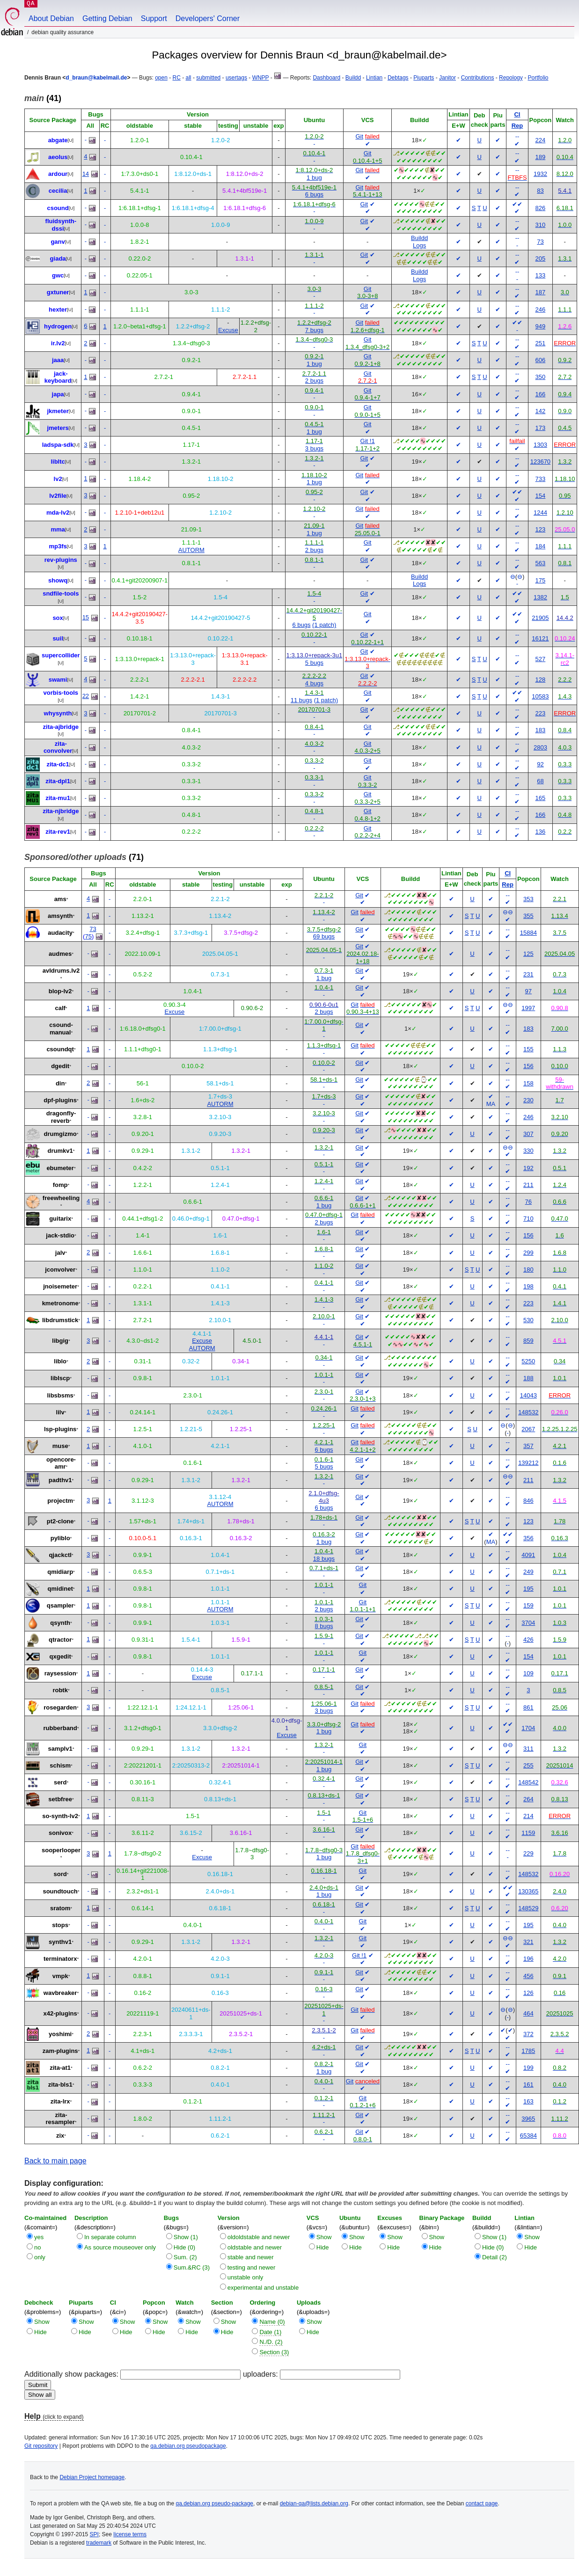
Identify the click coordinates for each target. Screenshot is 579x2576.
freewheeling (61, 1197)
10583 (540, 696)
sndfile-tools (61, 593)
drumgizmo (60, 1133)
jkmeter (57, 411)
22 (85, 695)
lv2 (58, 478)
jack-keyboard (58, 377)
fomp (60, 1184)
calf (60, 1007)
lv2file (57, 495)
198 (528, 1286)
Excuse (228, 330)
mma (58, 529)
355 (528, 915)
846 (528, 1500)
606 (540, 360)
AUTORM (191, 549)
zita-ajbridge (61, 726)
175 (540, 580)
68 (540, 781)
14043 (528, 1395)
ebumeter (60, 1168)
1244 (540, 512)
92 (540, 764)
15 (85, 617)
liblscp (60, 1378)
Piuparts (423, 77)
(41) (42, 98)
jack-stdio (60, 1235)
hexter (58, 309)
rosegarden (60, 1707)
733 (540, 478)
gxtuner (58, 292)
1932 (540, 173)
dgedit (60, 1066)
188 (528, 1378)
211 (528, 1184)
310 (540, 224)
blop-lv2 (60, 991)
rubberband (60, 1728)
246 (540, 309)
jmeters (57, 427)
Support (154, 18)
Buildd (353, 77)
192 (528, 1168)
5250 (528, 1361)
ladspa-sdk (58, 444)
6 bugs (314, 194)
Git (359, 136)
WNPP (260, 77)
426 (528, 1639)
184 (540, 546)
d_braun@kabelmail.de (96, 77)
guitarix (60, 1218)
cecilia (58, 190)
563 (540, 563)
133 (540, 275)
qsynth (60, 1622)
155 (528, 1049)
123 (540, 529)
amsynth (60, 915)
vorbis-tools (61, 692)
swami (58, 679)
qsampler (60, 1605)
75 (88, 936)
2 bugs (314, 380)
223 (540, 713)
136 (540, 831)
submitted (208, 77)
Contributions (477, 77)
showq (57, 580)
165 (540, 797)
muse (60, 1445)
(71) (84, 857)
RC (177, 77)
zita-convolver (58, 747)
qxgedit (60, 1656)
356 (528, 1538)
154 (540, 495)
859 (528, 1340)
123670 (540, 461)
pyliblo (60, 1538)
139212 (528, 1462)
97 (528, 991)
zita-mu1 (57, 797)
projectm (60, 1500)
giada (58, 258)
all (188, 77)
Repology (511, 77)
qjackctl (60, 1554)
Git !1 (367, 440)
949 (540, 326)
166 (540, 394)
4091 (528, 1554)
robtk (60, 1690)
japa (58, 394)
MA (491, 1103)
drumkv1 (60, 1150)
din (60, 1083)
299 (528, 1252)
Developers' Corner (208, 18)
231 (528, 974)
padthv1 (60, 1480)
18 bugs (324, 1558)
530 (528, 1320)
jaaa (58, 360)
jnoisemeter (60, 1286)
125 (528, 953)
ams (60, 898)
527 (540, 658)
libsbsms (60, 1395)
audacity (60, 932)
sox (57, 617)
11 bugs (301, 700)
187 (540, 292)
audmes (60, 953)
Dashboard (326, 77)
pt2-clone (60, 1521)
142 (540, 411)
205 (540, 258)
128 (540, 679)
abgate (58, 140)
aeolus (57, 156)
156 (528, 1066)
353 (528, 898)
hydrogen (58, 326)
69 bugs (324, 936)
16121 (540, 638)
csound (57, 207)
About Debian (51, 18)
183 (540, 730)
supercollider (61, 655)
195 (528, 1588)
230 (528, 1100)
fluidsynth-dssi (60, 225)
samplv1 (60, 1748)
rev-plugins (60, 559)
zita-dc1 (57, 764)
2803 (540, 747)
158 (528, 1083)
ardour (57, 173)
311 (528, 1748)
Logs (419, 245)
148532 (528, 1412)
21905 (540, 617)
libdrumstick (60, 1320)
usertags (236, 77)
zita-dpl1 (57, 781)
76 (528, 1201)
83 (540, 190)
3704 (528, 1622)
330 (528, 1150)
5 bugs (314, 662)
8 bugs (324, 1626)
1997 (528, 1007)
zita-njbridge (61, 811)
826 (540, 207)
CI (517, 114)
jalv (60, 1252)
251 (540, 343)
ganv (58, 241)
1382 (540, 597)
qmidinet (60, 1588)
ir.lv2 (58, 343)
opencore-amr (61, 1463)
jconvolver (60, 1269)
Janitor (447, 77)
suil (57, 638)
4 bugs (314, 683)
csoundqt (60, 1049)
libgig (60, 1340)
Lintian (374, 77)
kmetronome (60, 1303)
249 (528, 1571)
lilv (60, 1412)
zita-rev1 (57, 831)
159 (528, 1605)
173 (540, 427)
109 (528, 1673)
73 (540, 241)
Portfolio (538, 77)
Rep (517, 125)
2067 (528, 1429)
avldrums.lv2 (61, 970)
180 (528, 1269)
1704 (528, 1728)
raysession (60, 1673)
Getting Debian (107, 18)
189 (540, 156)
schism (60, 1765)
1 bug (314, 177)
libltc (58, 461)
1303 (540, 444)
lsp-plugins (60, 1429)
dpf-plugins (60, 1100)
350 (540, 376)
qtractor (60, 1639)
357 (528, 1445)
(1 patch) (324, 624)
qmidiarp (60, 1571)
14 (85, 173)
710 (528, 1218)
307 (528, 1133)
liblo (60, 1361)
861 (528, 1707)
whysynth (58, 713)
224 (540, 140)
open (161, 77)
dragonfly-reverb (61, 1117)
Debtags (398, 77)
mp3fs (57, 546)
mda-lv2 (57, 512)
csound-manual (61, 1028)
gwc (58, 275)
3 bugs (314, 448)
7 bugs (314, 330)
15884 (528, 932)
